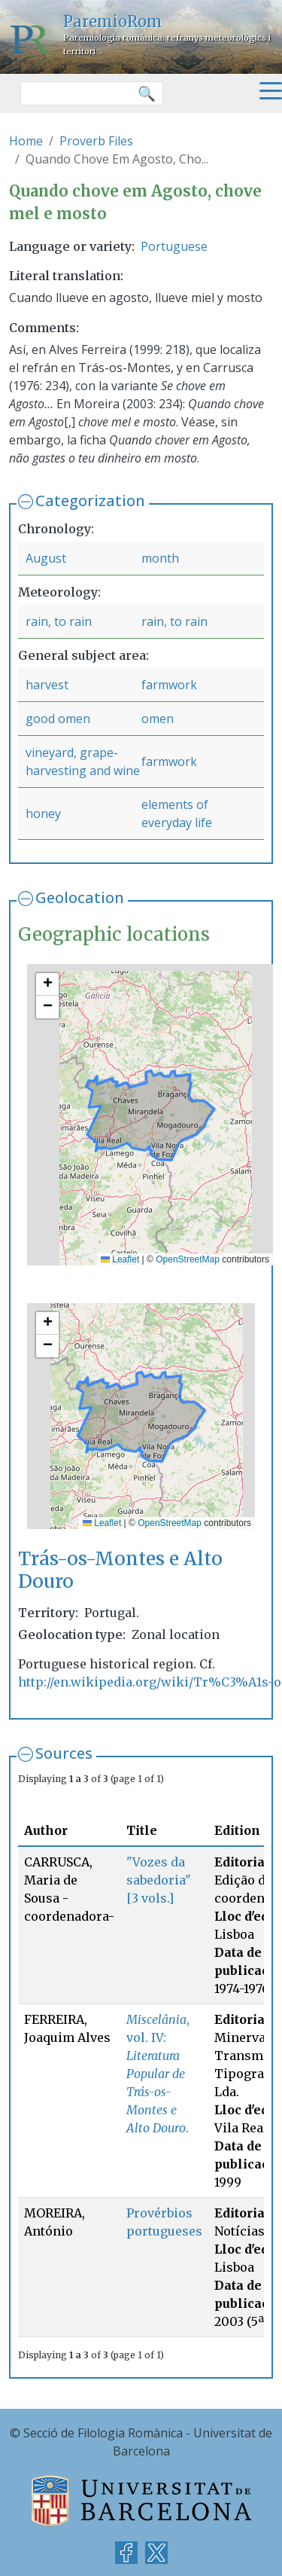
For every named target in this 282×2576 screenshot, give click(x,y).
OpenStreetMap (188, 1259)
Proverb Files (96, 141)
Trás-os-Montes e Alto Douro (120, 1569)
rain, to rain (59, 621)
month (160, 558)
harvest (47, 684)
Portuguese (174, 246)
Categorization (90, 500)
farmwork (169, 684)
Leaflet (120, 1259)
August (46, 558)
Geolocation (79, 897)
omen (157, 718)
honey (43, 813)
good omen (58, 718)
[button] (47, 984)
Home (26, 141)
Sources (63, 1753)
